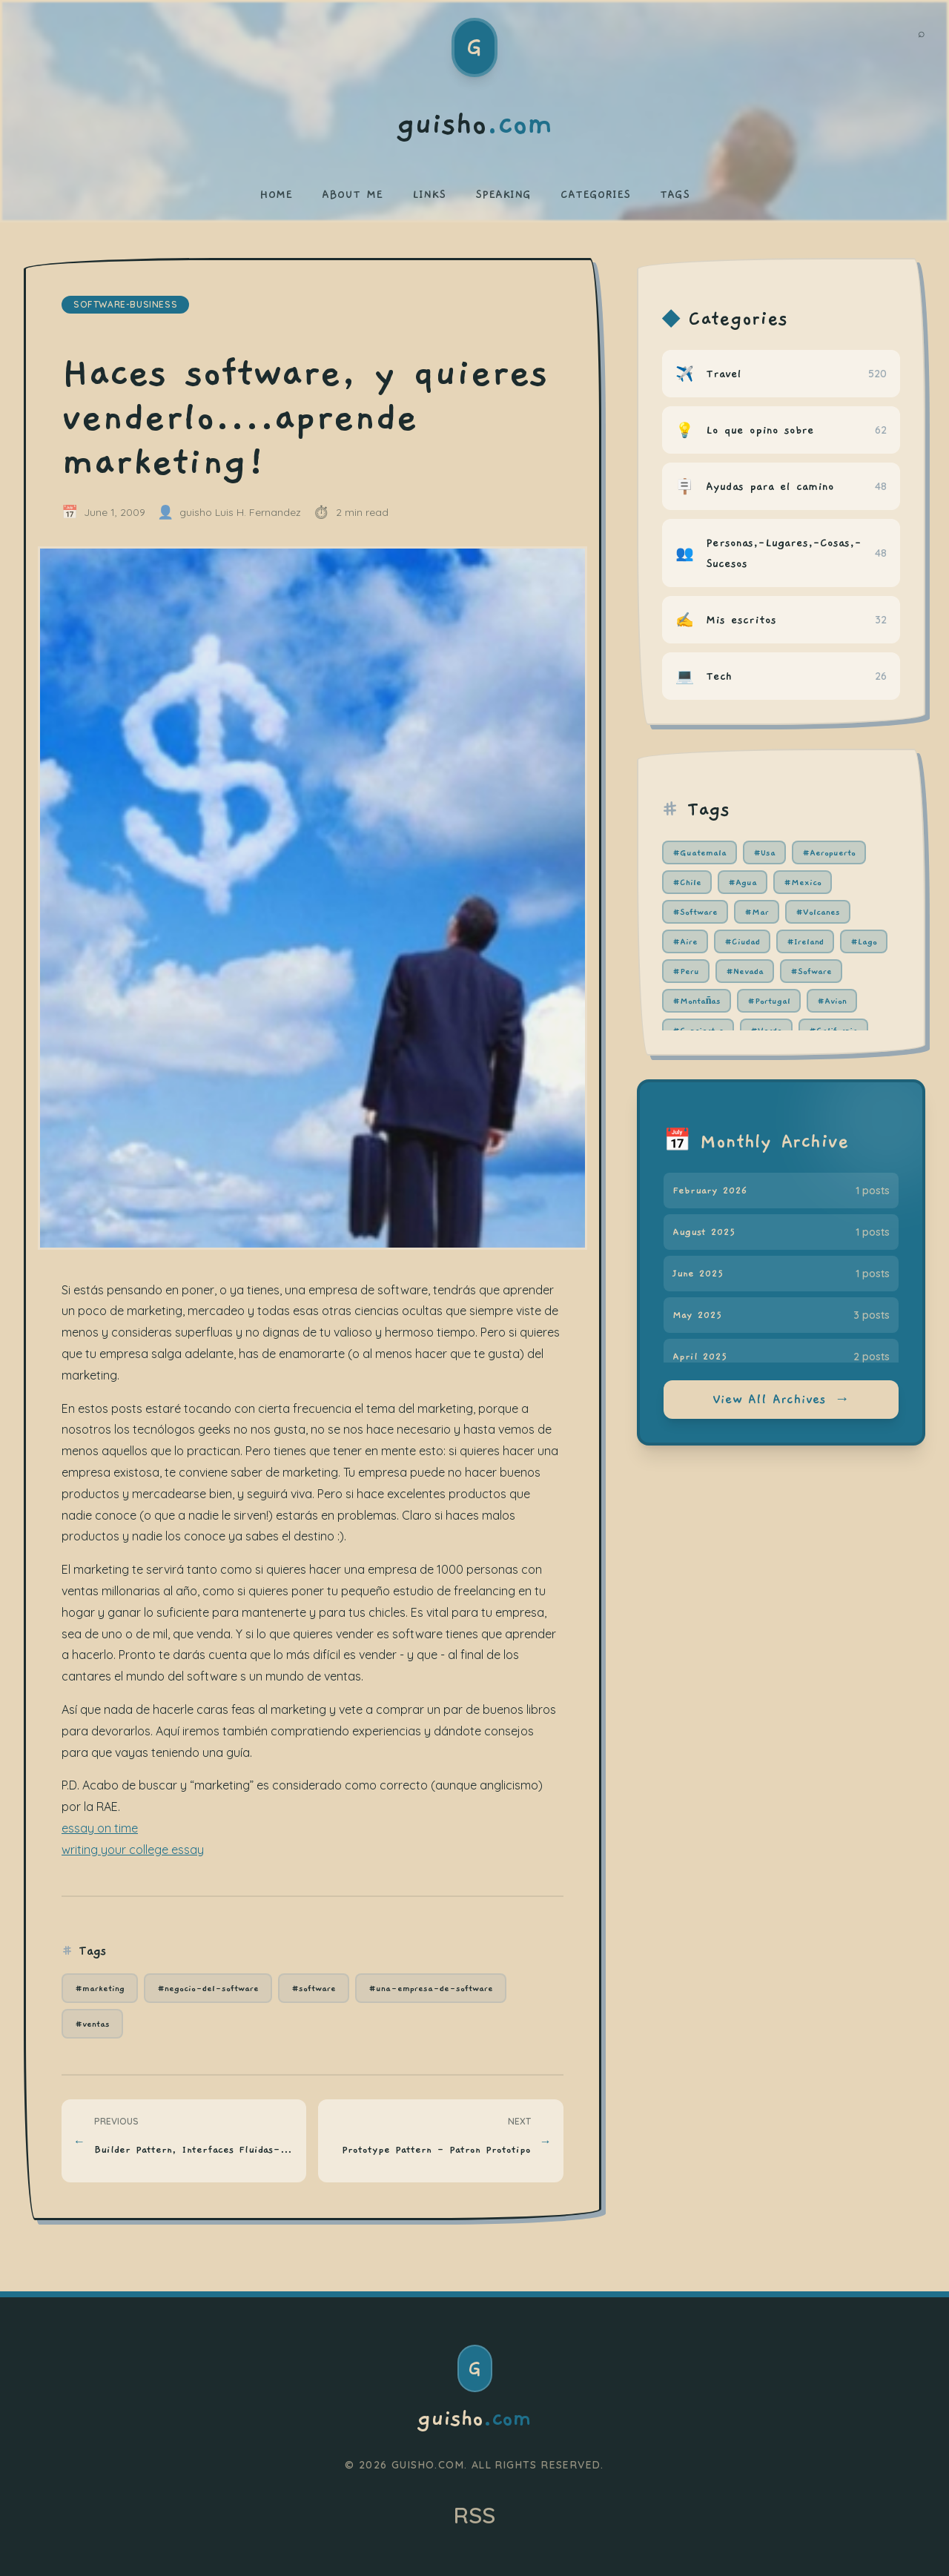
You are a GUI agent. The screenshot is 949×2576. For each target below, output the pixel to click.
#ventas (92, 2024)
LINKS (429, 194)
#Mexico (802, 882)
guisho (474, 2419)
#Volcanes (818, 912)
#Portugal (768, 1001)
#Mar (756, 912)
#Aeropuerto (829, 852)
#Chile (686, 882)
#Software (695, 912)
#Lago (863, 941)
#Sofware (811, 971)
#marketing (100, 1988)
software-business (125, 304)
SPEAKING (503, 194)
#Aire (685, 941)
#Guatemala (699, 852)
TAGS (675, 194)
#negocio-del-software (208, 1988)
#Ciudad (742, 941)
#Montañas (696, 1001)
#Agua (742, 882)
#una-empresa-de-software (430, 1988)
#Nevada (745, 971)
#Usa (764, 852)
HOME (275, 194)
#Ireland (805, 941)
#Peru (685, 971)
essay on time (100, 1828)
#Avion (832, 1001)
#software (313, 1988)
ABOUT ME (352, 194)
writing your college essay (133, 1849)
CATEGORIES (595, 194)
